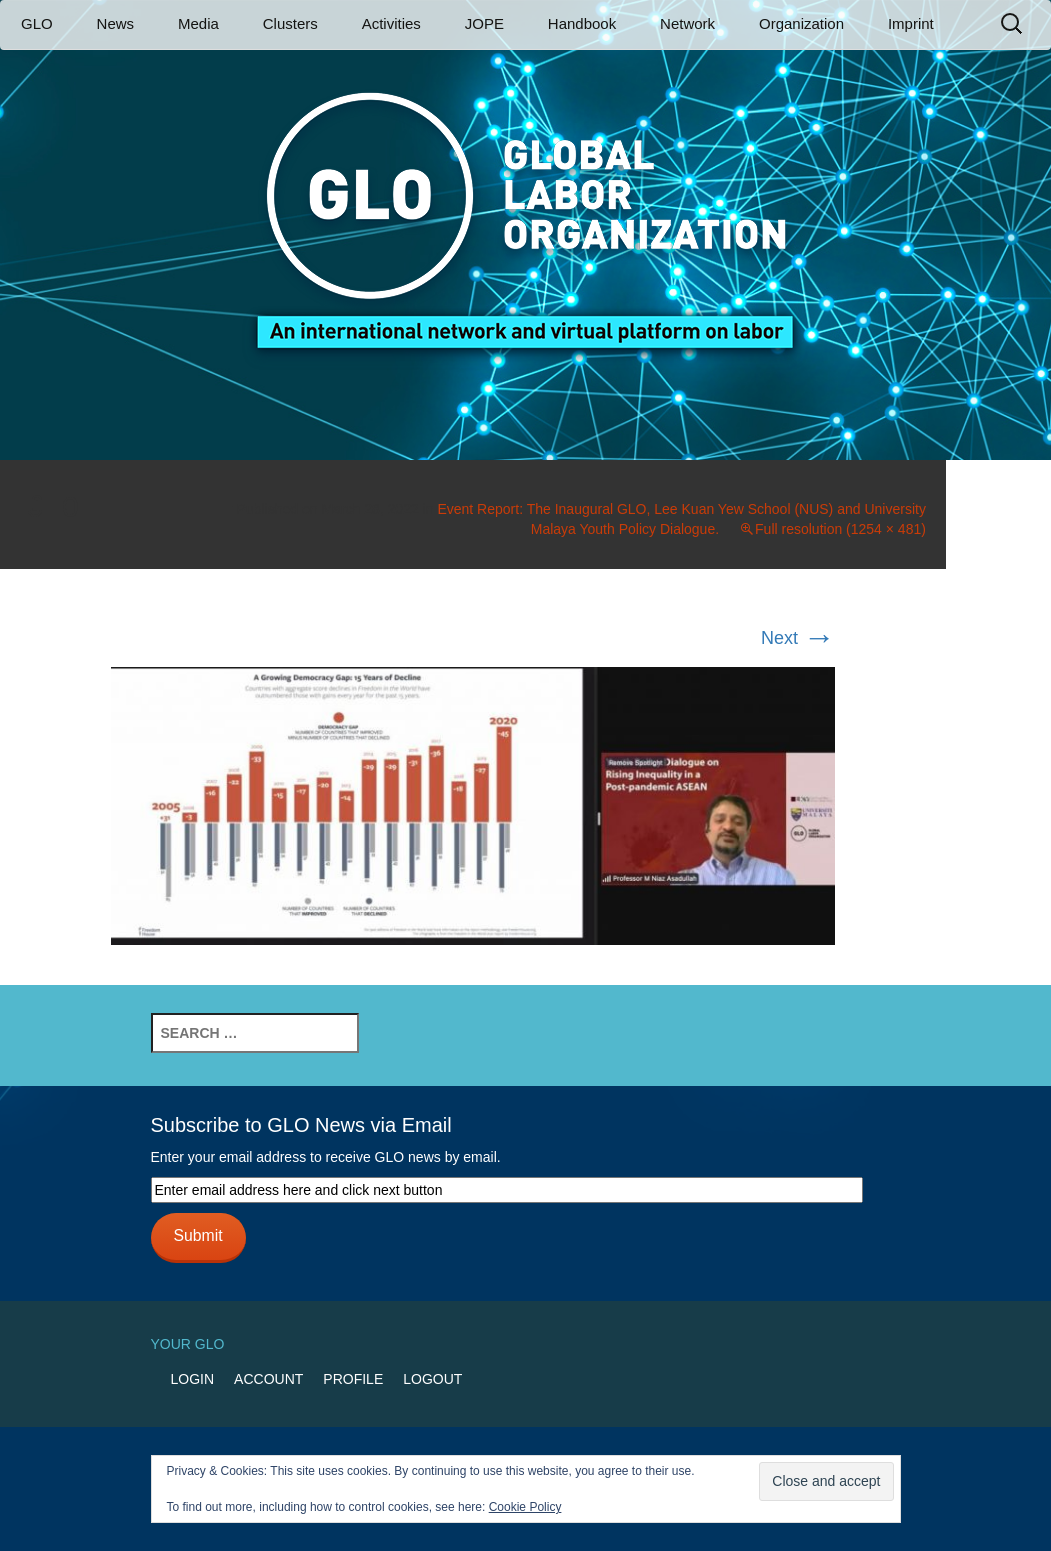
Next (798, 638)
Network (687, 23)
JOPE (484, 23)
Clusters (290, 23)
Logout (432, 1379)
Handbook (582, 23)
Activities (391, 23)
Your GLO (188, 1344)
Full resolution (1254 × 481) (840, 529)
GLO (37, 23)
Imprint (911, 23)
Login (193, 1379)
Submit (197, 1235)
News (116, 23)
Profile (353, 1379)
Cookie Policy (525, 1507)
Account (268, 1379)
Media (198, 23)
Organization (801, 23)
